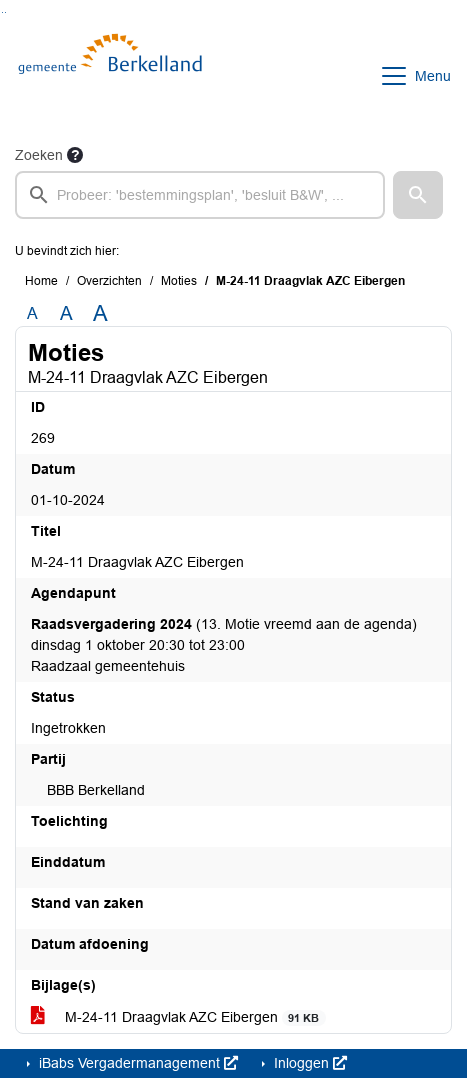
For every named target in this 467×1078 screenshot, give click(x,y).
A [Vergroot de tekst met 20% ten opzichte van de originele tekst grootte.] (66, 313)
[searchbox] (200, 195)
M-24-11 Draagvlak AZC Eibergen (178, 1017)
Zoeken (39, 155)
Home (41, 281)
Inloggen (308, 1063)
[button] (418, 195)
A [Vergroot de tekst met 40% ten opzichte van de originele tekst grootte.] (100, 314)
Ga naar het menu (5, 12)
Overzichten (109, 281)
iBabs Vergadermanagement (136, 1063)
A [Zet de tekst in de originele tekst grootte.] (32, 313)
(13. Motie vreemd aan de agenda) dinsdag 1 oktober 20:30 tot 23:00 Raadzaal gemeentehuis (224, 645)
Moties (179, 281)
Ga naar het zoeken (2, 12)
